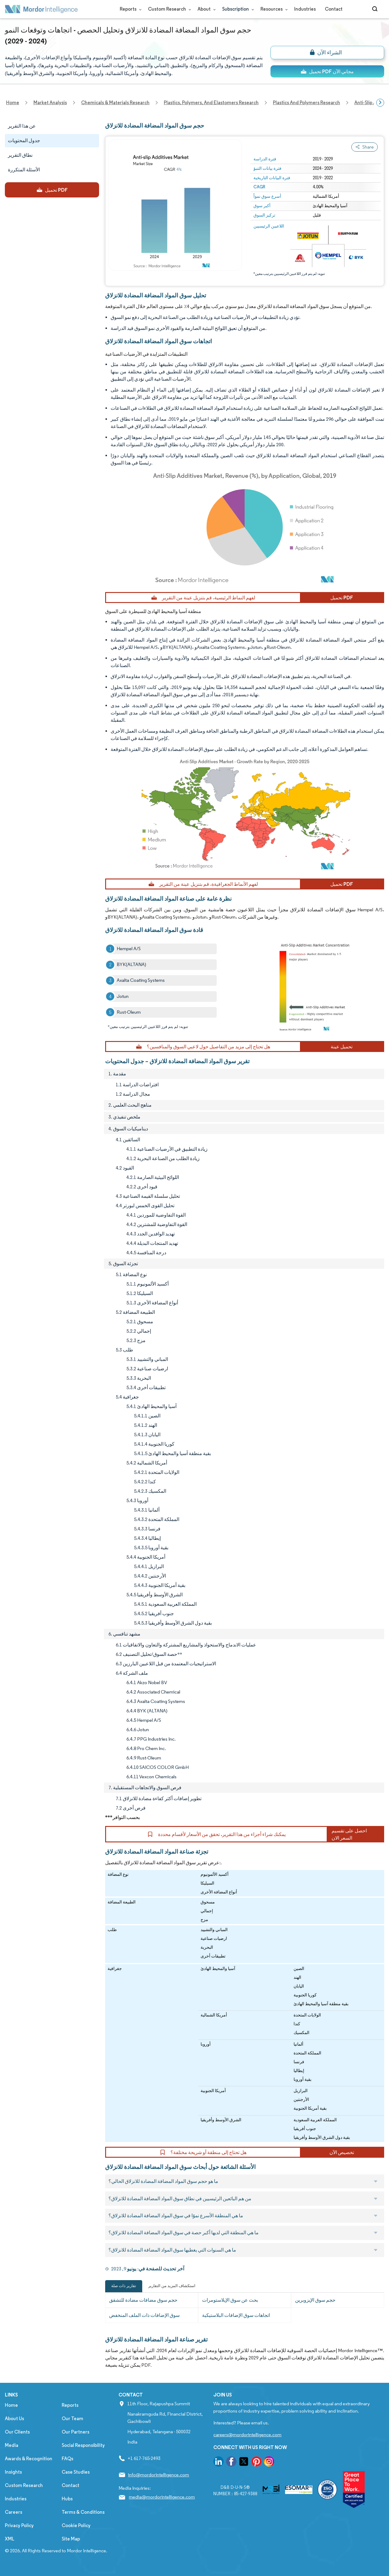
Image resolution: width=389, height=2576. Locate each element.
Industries (305, 9)
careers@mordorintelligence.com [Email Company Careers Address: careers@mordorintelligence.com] (247, 2434)
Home (11, 2405)
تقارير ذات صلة (123, 2285)
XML (9, 2539)
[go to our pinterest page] (256, 2462)
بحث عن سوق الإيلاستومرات (230, 2300)
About (205, 9)
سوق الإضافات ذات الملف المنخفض (144, 2315)
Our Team (72, 2418)
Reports (129, 9)
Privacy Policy (19, 2525)
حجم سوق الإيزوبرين (315, 2300)
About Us (14, 2418)
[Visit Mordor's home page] (41, 9)
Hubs (67, 2499)
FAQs (67, 2458)
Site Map (71, 2539)
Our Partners (75, 2432)
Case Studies (76, 2472)
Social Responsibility (83, 2445)
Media (11, 2445)
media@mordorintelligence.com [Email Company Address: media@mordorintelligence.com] (162, 2497)
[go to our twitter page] (244, 2462)
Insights (13, 2472)
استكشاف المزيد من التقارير (171, 2285)
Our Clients (17, 2432)
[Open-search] (376, 9)
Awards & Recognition (28, 2458)
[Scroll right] (380, 103)
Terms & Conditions (83, 2512)
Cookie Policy (76, 2525)
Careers (13, 2512)
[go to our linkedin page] (218, 2462)
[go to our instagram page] (269, 2462)
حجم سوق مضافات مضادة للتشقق (143, 2300)
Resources (272, 9)
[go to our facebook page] (231, 2462)
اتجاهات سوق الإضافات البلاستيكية (236, 2315)
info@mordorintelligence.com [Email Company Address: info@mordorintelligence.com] (158, 2475)
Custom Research (168, 9)
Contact (334, 9)
